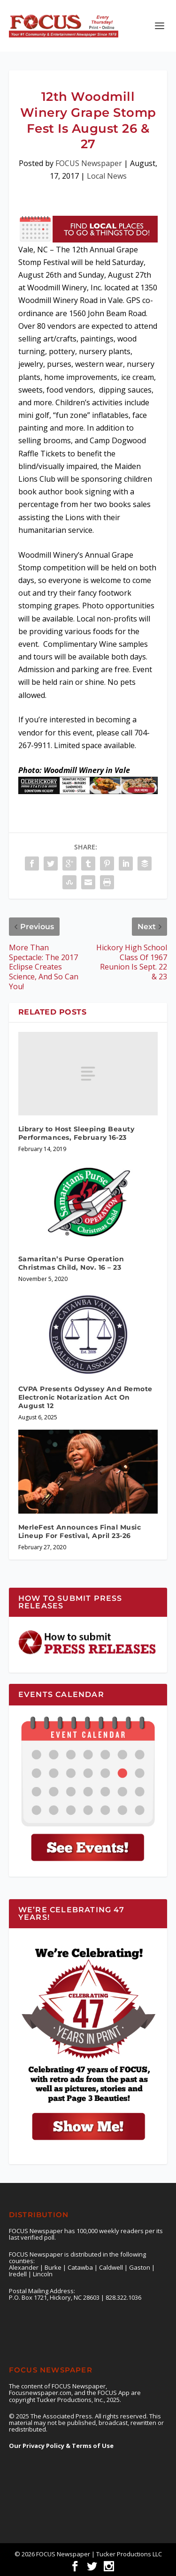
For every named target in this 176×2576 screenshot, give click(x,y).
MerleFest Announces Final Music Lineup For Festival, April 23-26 (79, 1531)
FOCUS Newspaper (88, 163)
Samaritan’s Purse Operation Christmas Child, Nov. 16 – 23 (71, 1263)
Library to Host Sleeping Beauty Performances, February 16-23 (76, 1133)
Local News (107, 176)
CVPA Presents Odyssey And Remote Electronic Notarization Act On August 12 (85, 1397)
